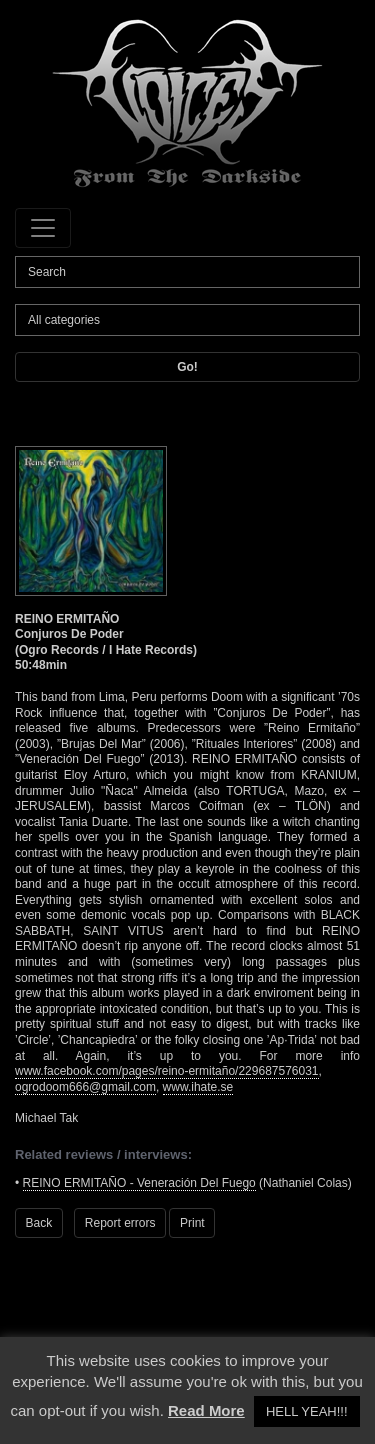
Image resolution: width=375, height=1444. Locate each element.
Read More (206, 1410)
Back (39, 1223)
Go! (187, 367)
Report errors (120, 1223)
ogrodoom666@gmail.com (85, 1087)
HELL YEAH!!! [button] (307, 1411)
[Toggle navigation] (43, 228)
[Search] (187, 272)
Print (192, 1223)
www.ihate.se (198, 1087)
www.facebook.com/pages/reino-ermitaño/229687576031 (167, 1071)
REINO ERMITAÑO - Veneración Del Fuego (139, 1183)
